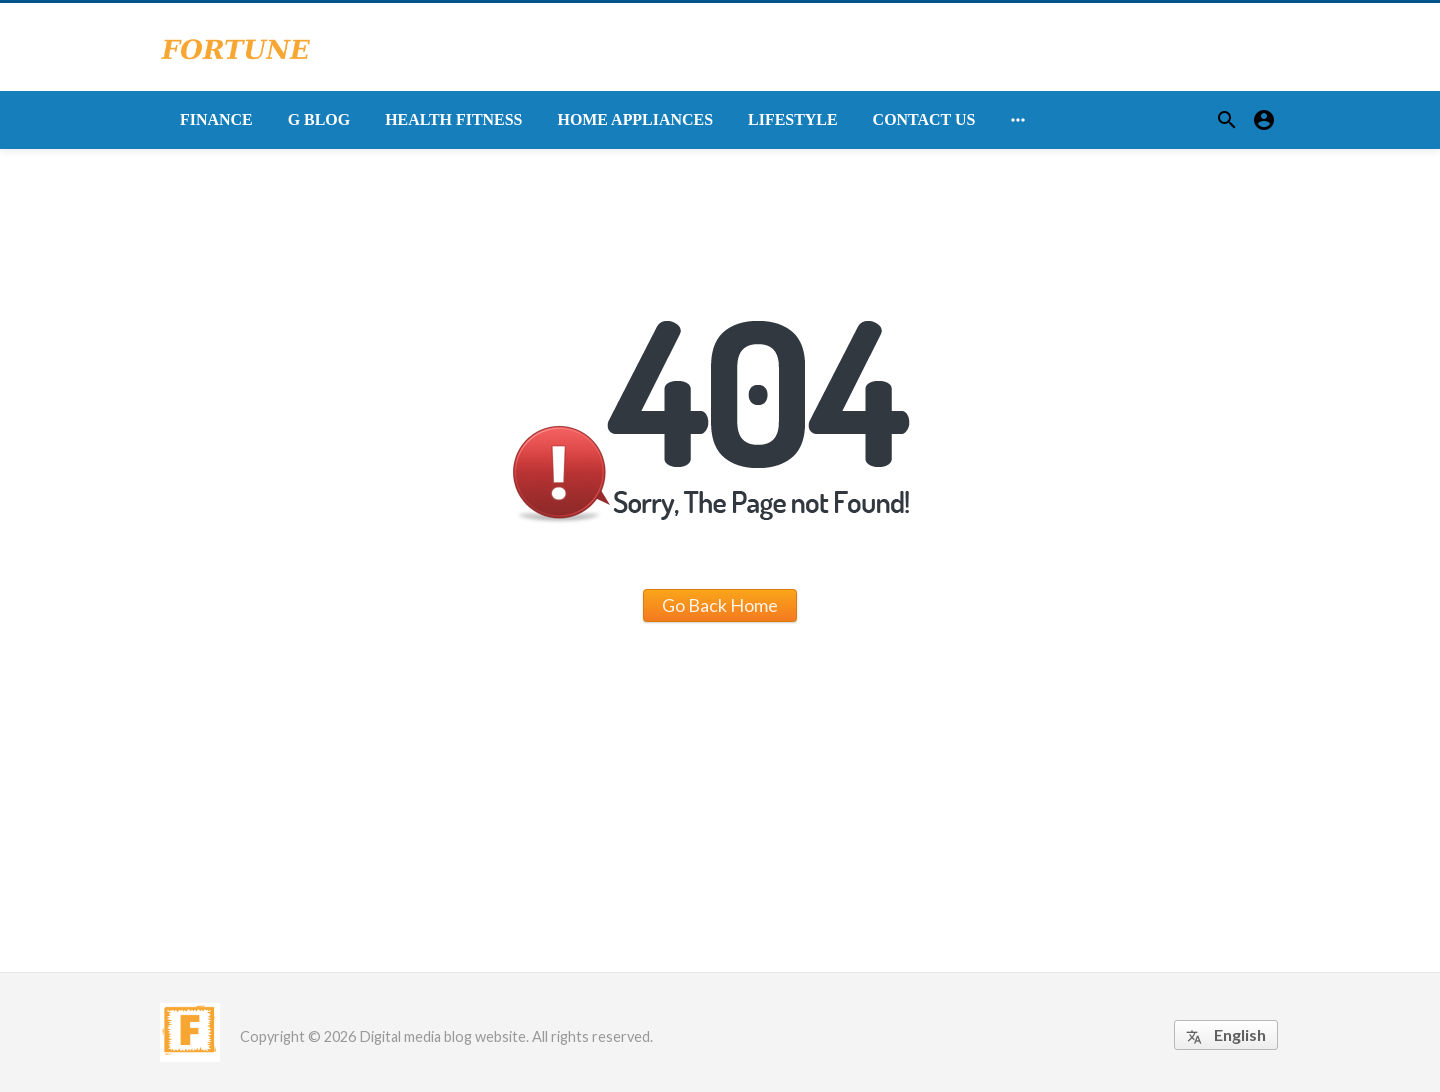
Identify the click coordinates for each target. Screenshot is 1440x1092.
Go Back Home (720, 605)
